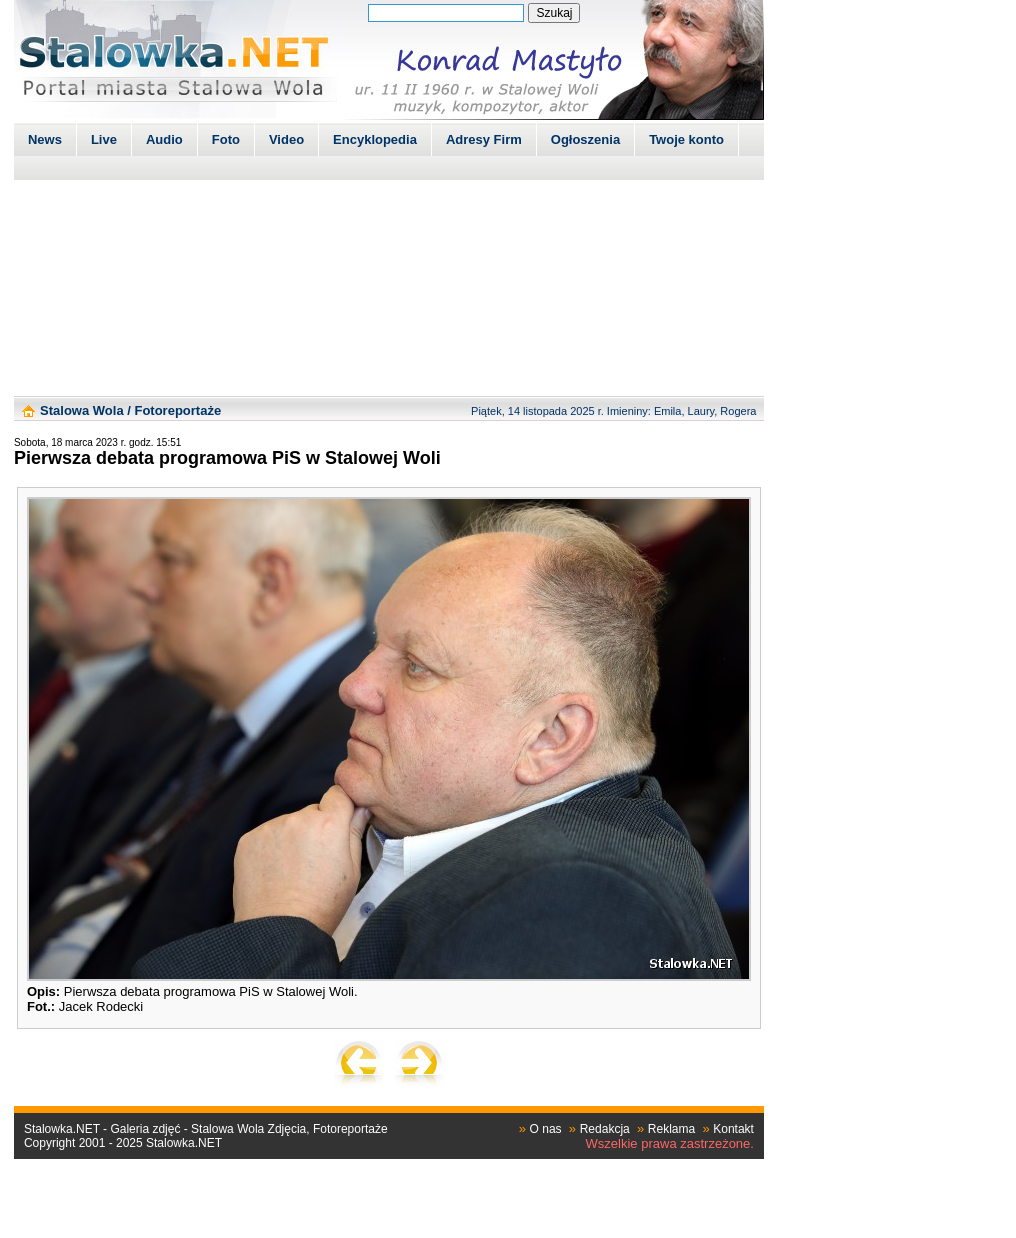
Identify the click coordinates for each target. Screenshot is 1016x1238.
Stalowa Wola (82, 410)
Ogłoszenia (585, 139)
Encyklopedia (375, 139)
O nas (546, 1129)
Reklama (671, 1129)
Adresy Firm (484, 139)
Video (286, 139)
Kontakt (733, 1129)
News (45, 139)
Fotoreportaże (177, 410)
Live (104, 139)
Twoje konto (686, 139)
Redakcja (605, 1129)
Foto (226, 139)
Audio (164, 139)
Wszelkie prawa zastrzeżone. (670, 1143)
